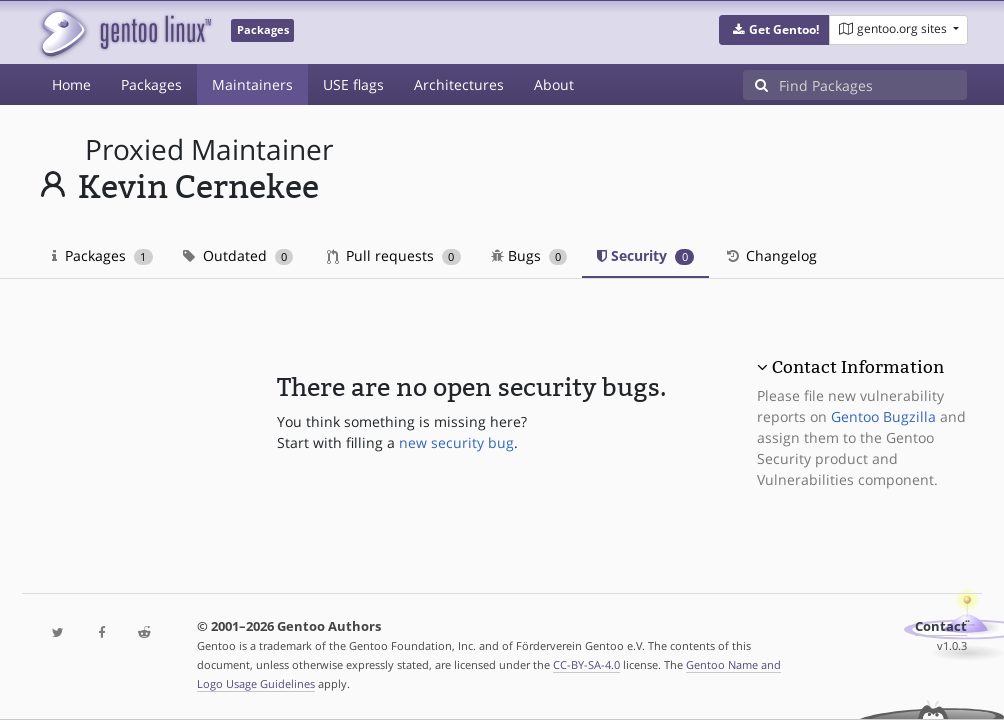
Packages (151, 84)
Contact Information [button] (858, 367)
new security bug (456, 442)
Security (645, 255)
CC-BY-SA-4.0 (586, 664)
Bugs (529, 255)
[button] (774, 30)
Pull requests (394, 255)
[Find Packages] (873, 85)
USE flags (353, 84)
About (554, 84)
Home (71, 84)
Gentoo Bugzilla (883, 416)
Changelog (770, 255)
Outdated (238, 255)
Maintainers (252, 84)
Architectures (459, 84)
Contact (941, 626)
